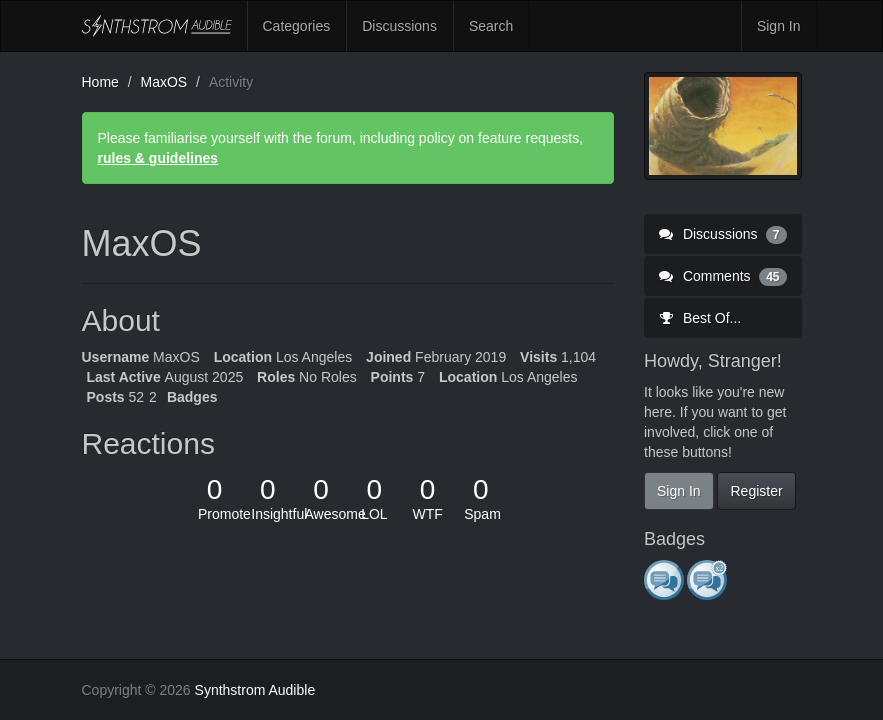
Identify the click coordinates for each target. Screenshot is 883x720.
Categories (297, 26)
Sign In (779, 26)
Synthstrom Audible (157, 26)
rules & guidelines (158, 158)
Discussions (399, 26)
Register (756, 491)
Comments (723, 276)
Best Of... (700, 318)
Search (491, 26)
